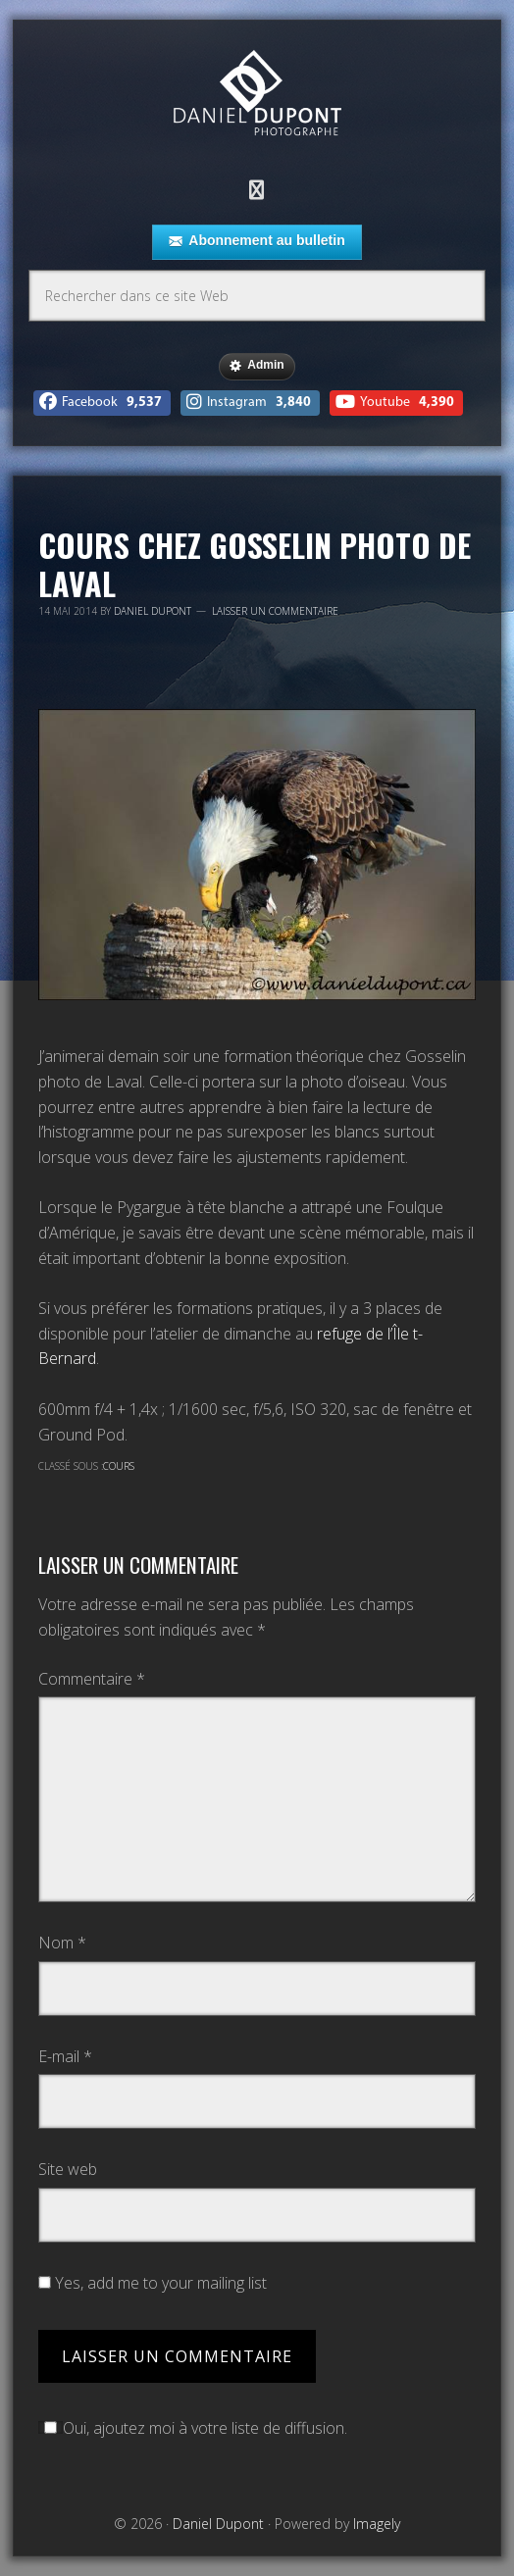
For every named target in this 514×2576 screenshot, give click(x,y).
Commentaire (91, 1679)
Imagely (376, 2523)
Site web (67, 2169)
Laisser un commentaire (275, 611)
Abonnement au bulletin (256, 241)
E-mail (65, 2056)
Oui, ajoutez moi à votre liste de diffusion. (192, 2428)
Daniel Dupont (257, 95)
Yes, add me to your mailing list (152, 2283)
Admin (256, 366)
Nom (62, 1942)
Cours (118, 1466)
